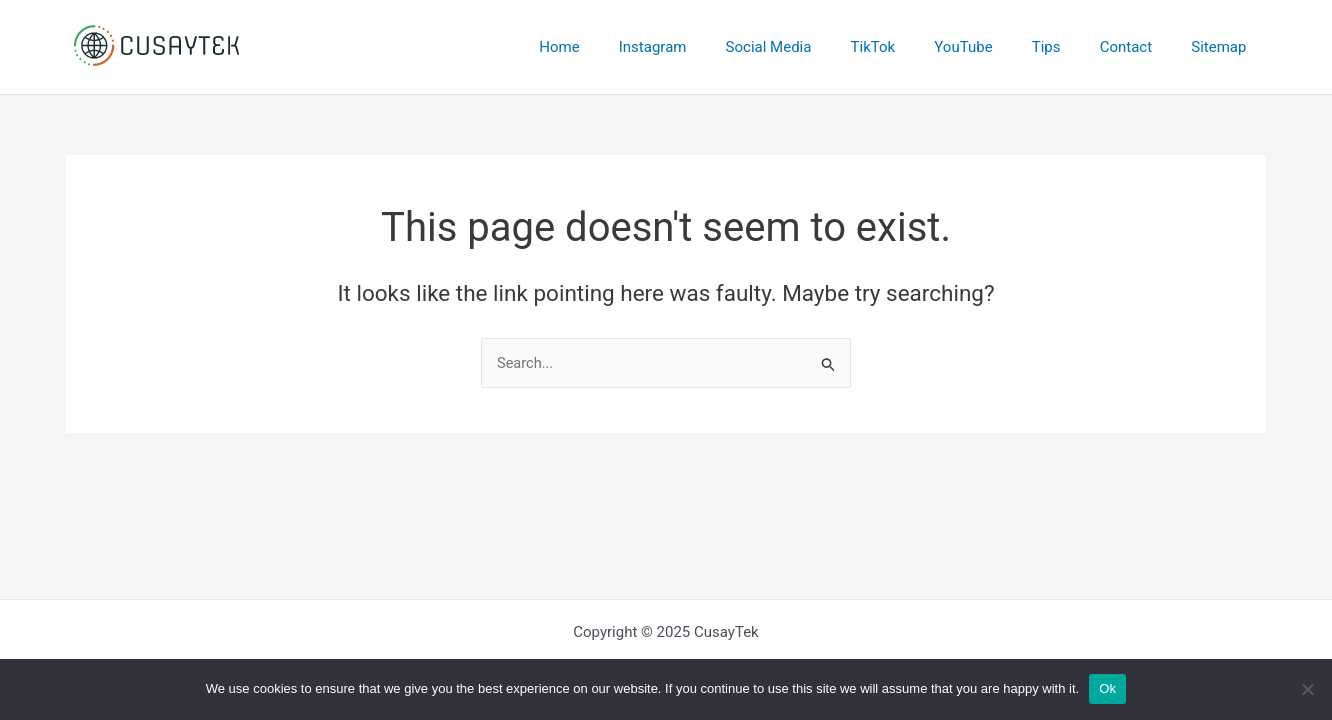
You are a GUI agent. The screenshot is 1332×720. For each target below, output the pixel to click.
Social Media (819, 47)
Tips (1069, 47)
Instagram (712, 47)
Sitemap (1223, 47)
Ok (1107, 688)
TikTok (914, 47)
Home (628, 47)
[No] (1307, 689)
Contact (1139, 47)
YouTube (995, 47)
